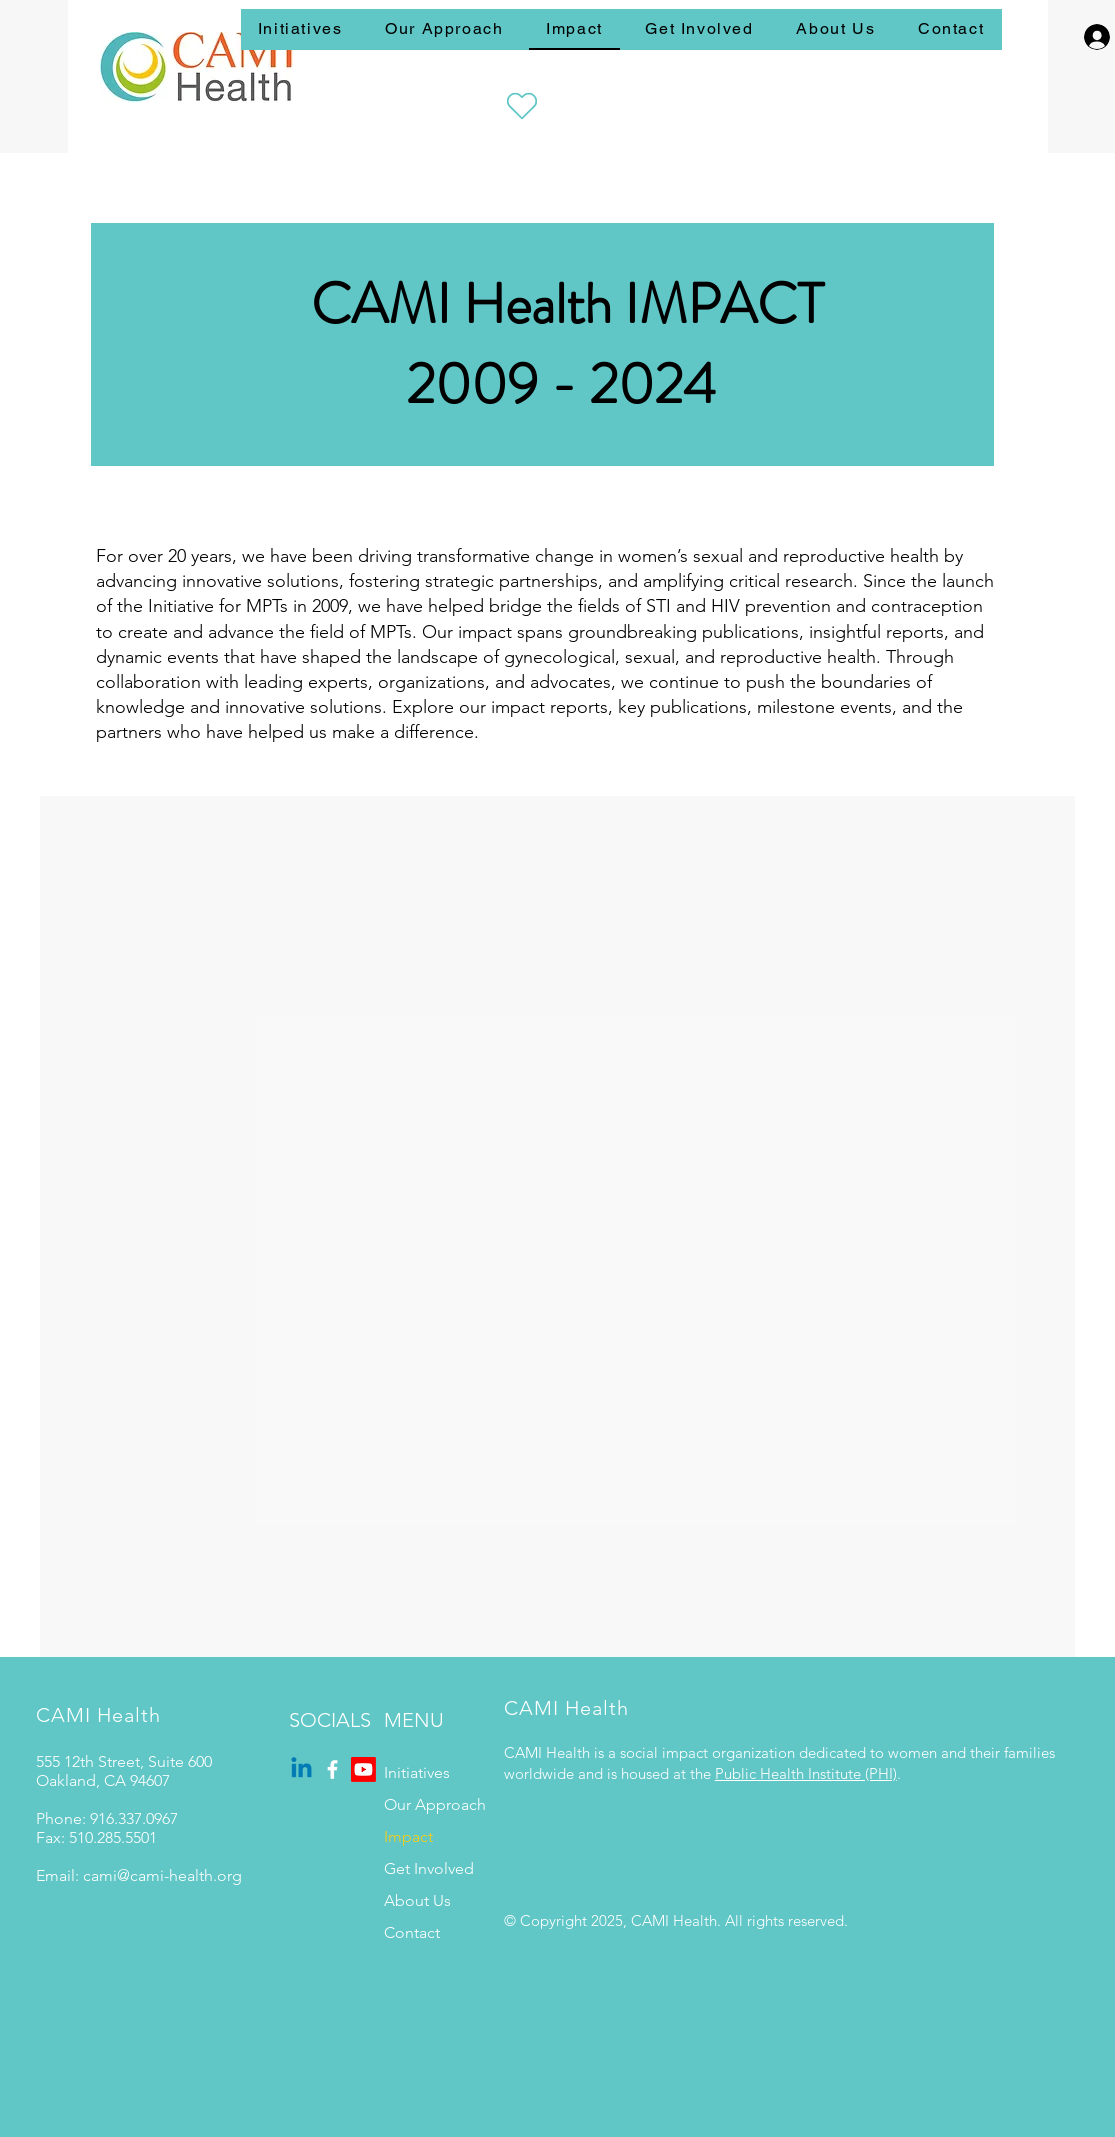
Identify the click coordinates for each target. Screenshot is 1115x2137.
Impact (408, 1836)
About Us (417, 1900)
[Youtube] (363, 1769)
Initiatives (417, 1772)
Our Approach (435, 1804)
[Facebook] (332, 1769)
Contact (412, 1932)
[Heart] (522, 106)
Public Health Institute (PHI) (806, 1773)
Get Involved (429, 1868)
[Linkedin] (301, 1769)
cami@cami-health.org (162, 1875)
